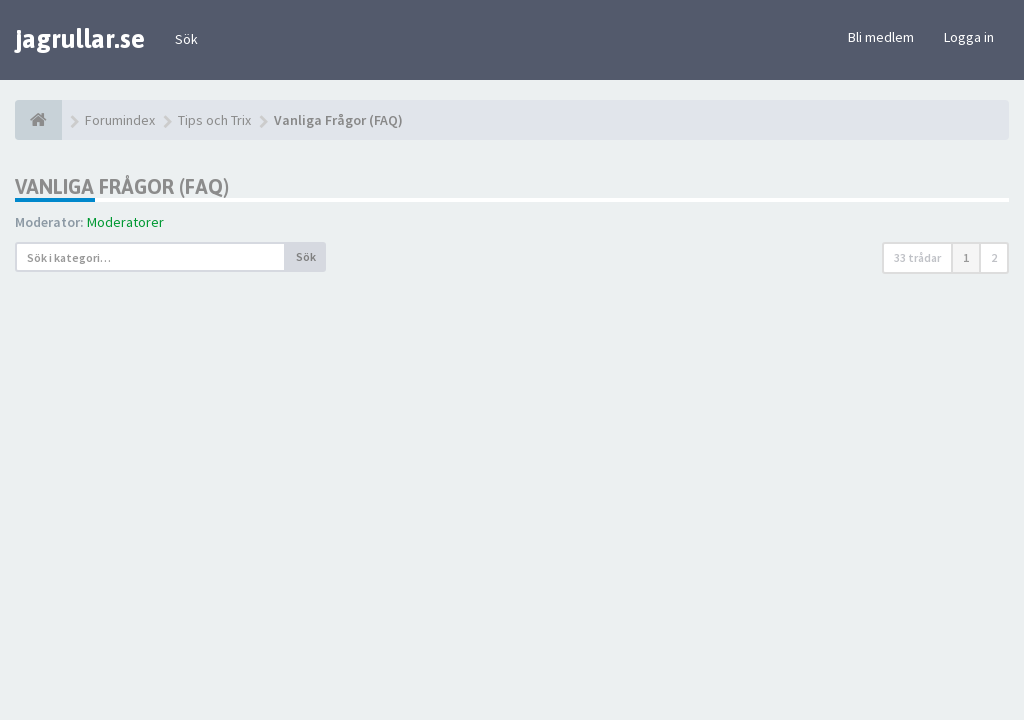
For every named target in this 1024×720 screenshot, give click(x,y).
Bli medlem (881, 37)
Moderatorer (125, 222)
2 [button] (994, 257)
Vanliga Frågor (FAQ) (122, 186)
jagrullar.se (80, 39)
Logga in (969, 37)
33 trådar (917, 257)
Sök (186, 39)
